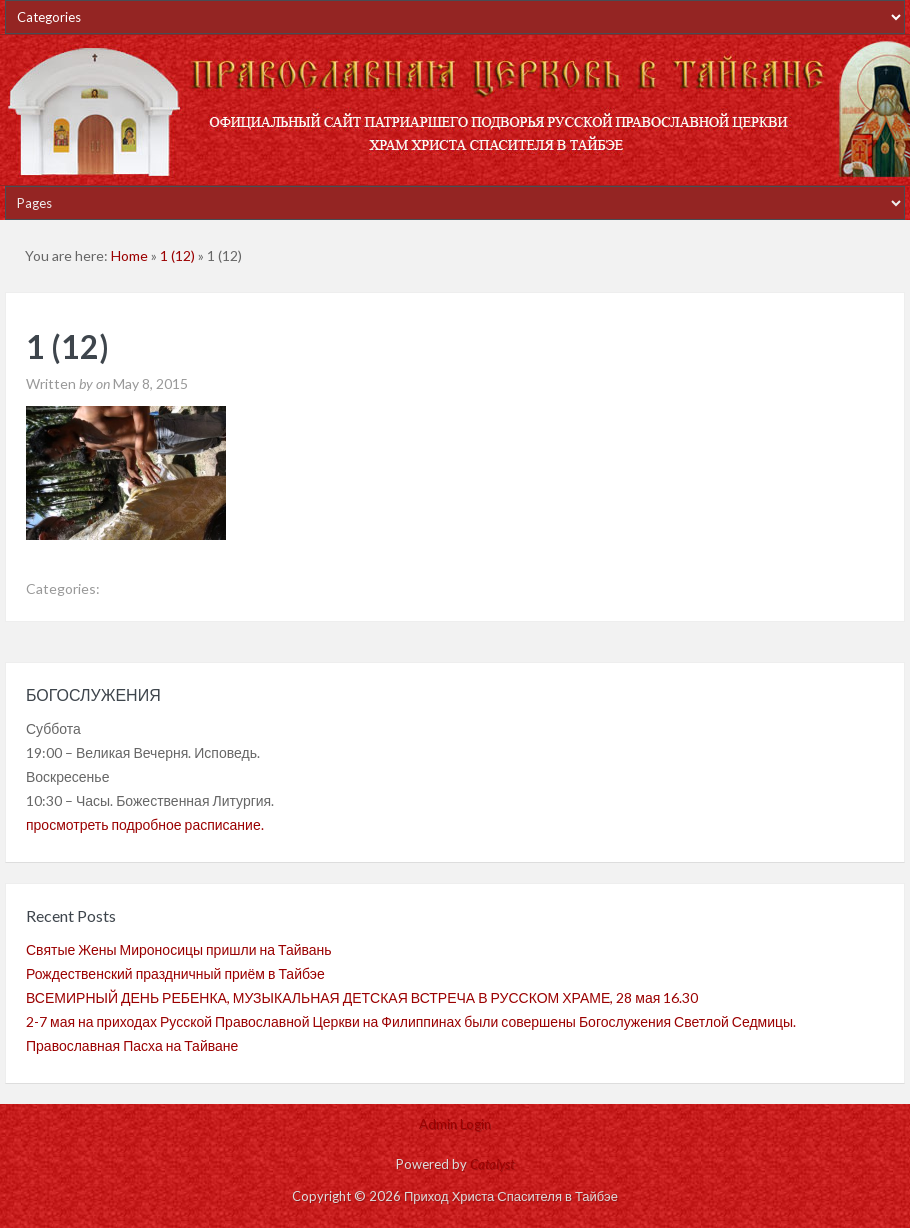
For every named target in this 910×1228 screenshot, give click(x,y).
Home (129, 255)
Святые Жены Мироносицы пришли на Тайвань (179, 949)
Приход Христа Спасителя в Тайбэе (455, 110)
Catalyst (492, 1164)
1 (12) (177, 255)
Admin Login (455, 1124)
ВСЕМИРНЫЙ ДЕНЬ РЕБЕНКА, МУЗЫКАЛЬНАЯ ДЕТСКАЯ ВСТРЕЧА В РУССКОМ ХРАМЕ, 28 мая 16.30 (362, 997)
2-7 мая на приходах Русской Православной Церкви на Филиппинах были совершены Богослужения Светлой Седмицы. (411, 1021)
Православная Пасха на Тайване (132, 1045)
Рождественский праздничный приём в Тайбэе (175, 973)
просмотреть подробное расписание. (145, 824)
